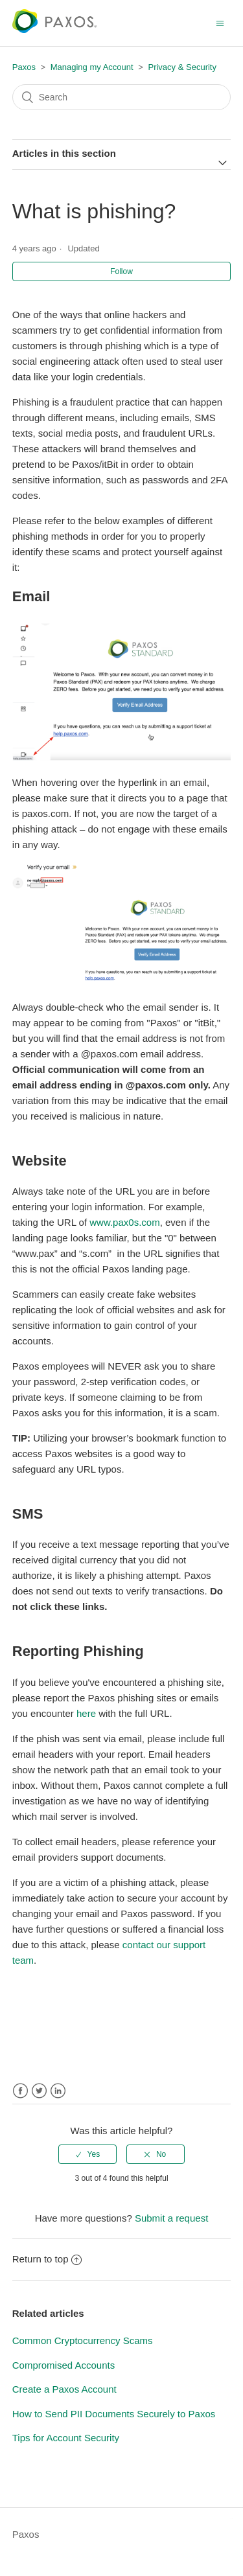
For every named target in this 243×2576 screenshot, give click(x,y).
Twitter (39, 2091)
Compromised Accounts (63, 2365)
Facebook (20, 2091)
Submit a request (171, 2218)
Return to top (47, 2258)
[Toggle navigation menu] (220, 23)
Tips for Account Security (65, 2437)
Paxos (24, 67)
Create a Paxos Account (64, 2389)
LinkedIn (58, 2091)
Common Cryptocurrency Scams (82, 2340)
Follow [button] (121, 271)
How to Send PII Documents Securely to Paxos (113, 2413)
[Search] (121, 97)
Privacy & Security (182, 67)
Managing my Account (92, 67)
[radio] (87, 2154)
